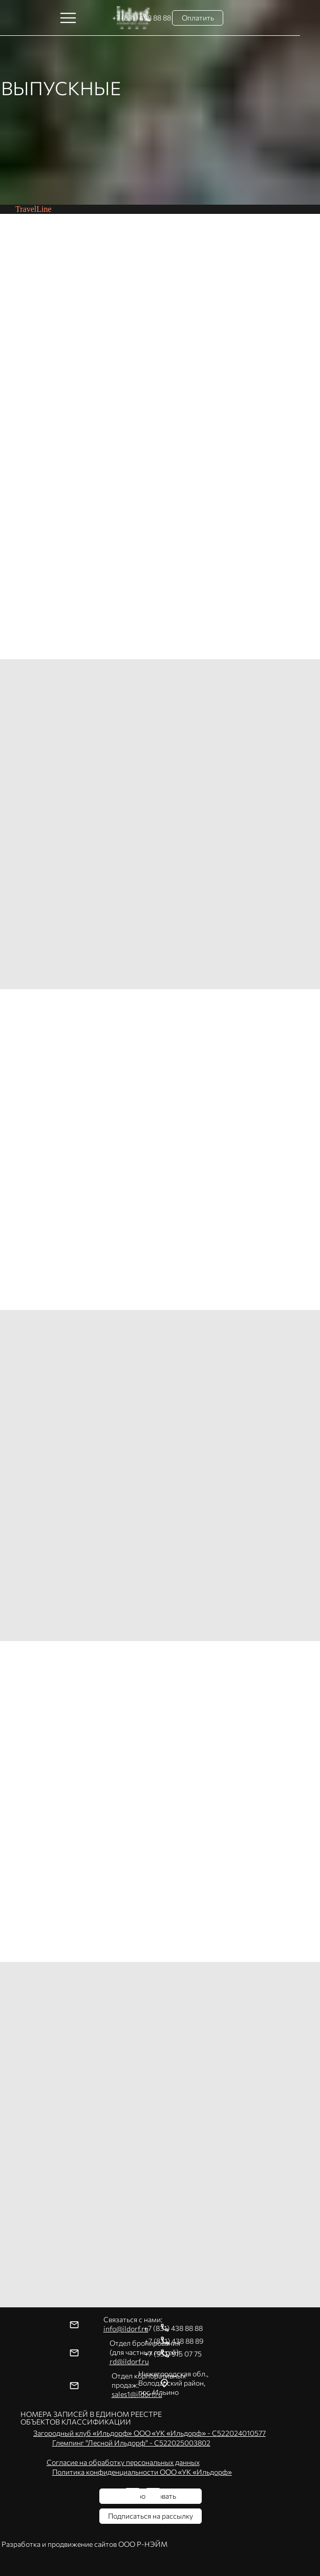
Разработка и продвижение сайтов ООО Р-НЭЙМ (84, 2544)
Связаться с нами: (132, 2324)
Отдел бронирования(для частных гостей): (145, 2352)
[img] (153, 2495)
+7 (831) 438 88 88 (173, 2328)
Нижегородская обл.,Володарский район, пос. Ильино (173, 2382)
